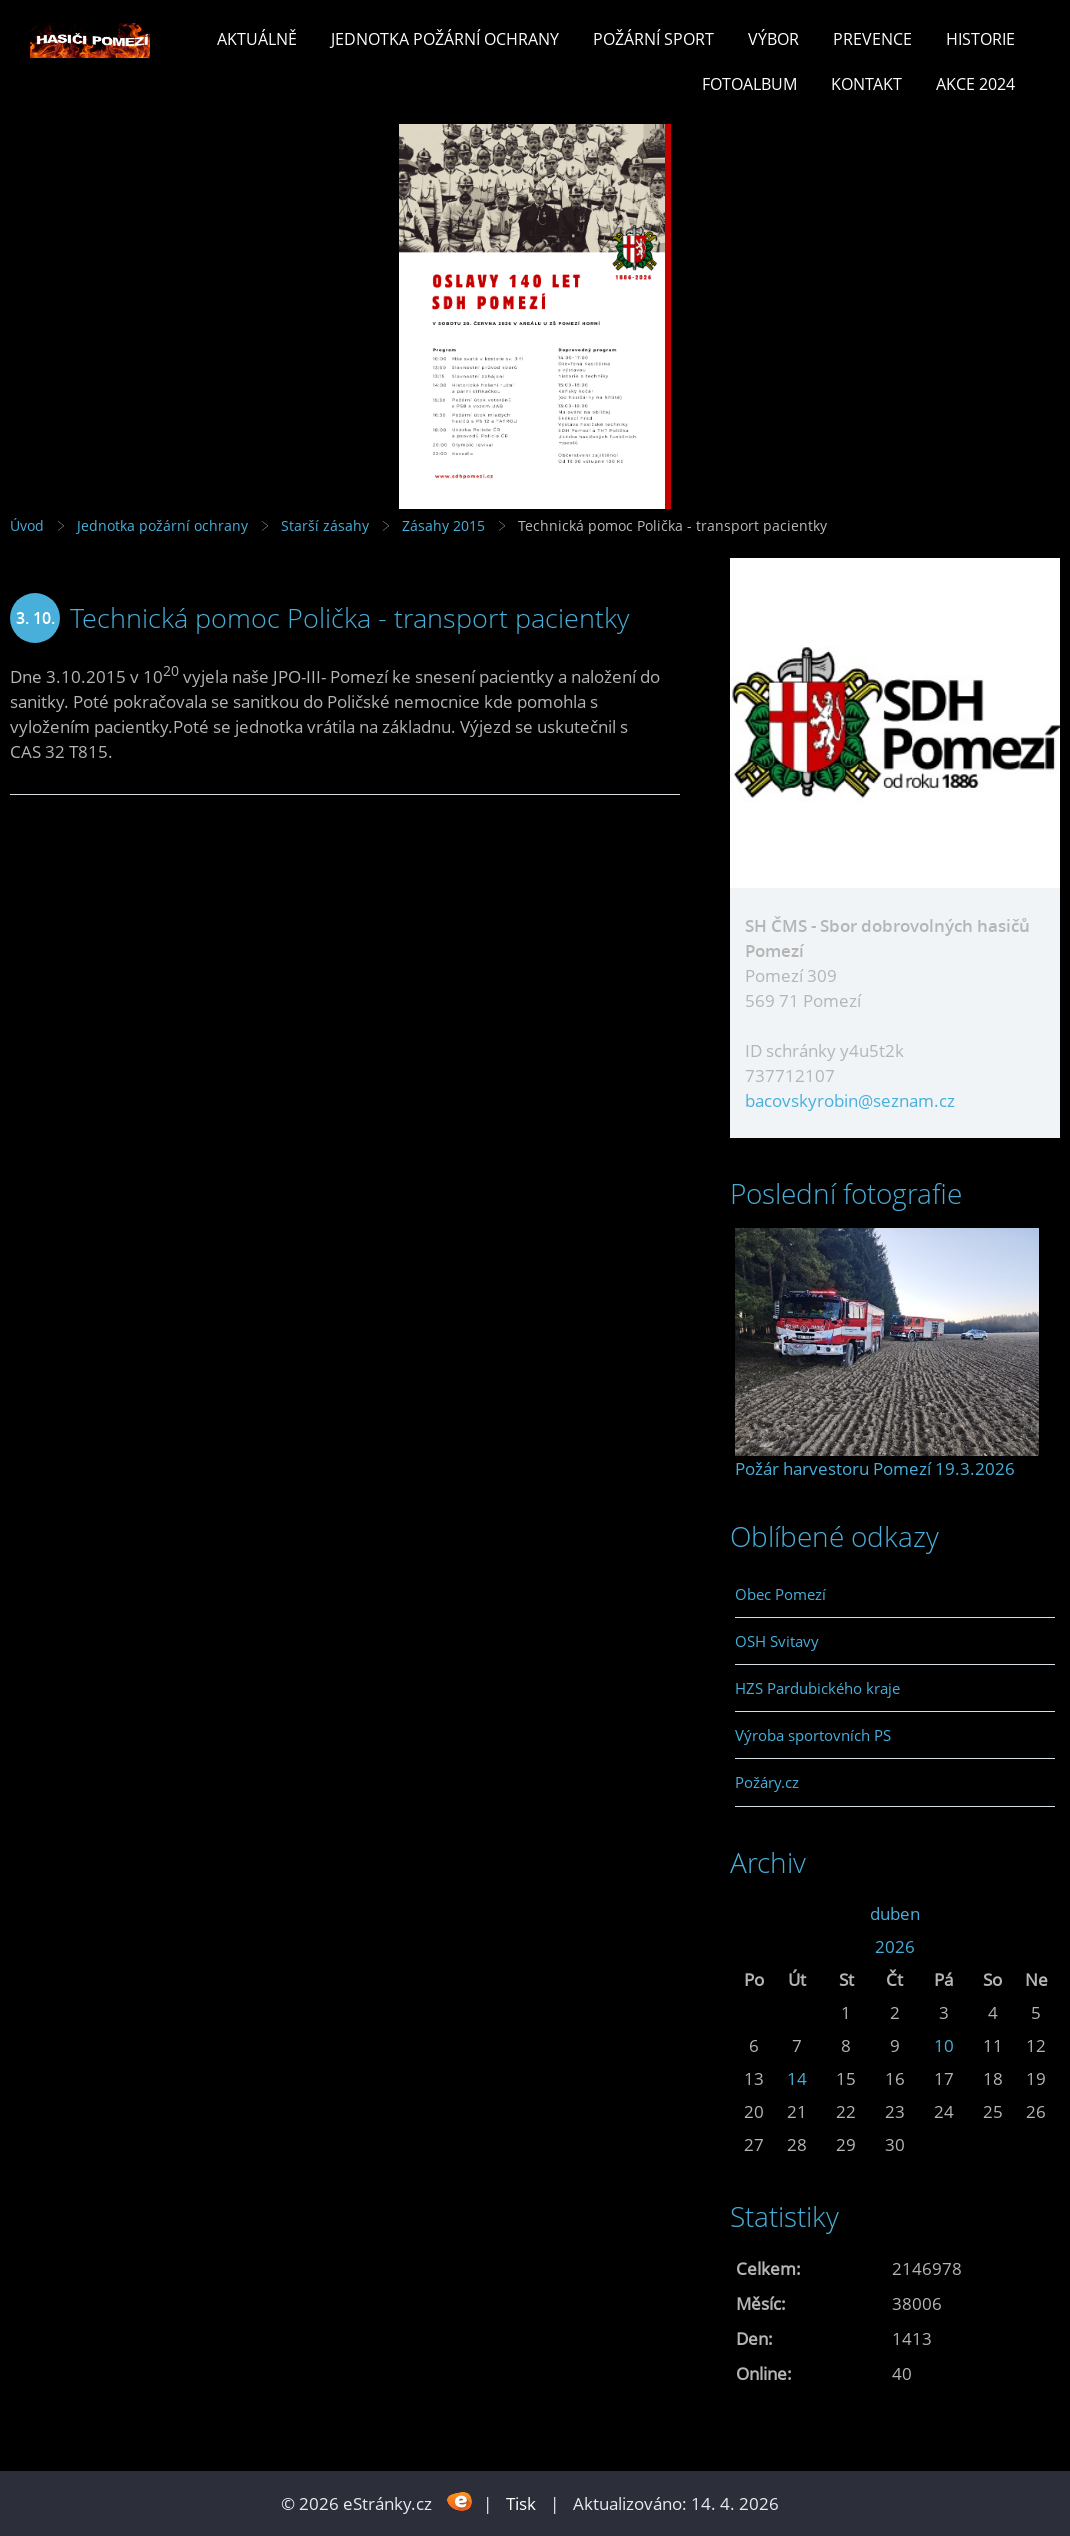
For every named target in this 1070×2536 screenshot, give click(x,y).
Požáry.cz (767, 1782)
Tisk (521, 2503)
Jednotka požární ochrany (445, 39)
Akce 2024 (975, 84)
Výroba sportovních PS (813, 1735)
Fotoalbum (749, 84)
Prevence (872, 39)
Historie (980, 39)
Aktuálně (257, 39)
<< (754, 1913)
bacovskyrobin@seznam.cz (850, 1100)
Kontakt (866, 84)
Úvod (27, 525)
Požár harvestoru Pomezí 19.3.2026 (875, 1468)
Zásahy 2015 (443, 525)
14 (797, 2078)
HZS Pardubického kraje (817, 1688)
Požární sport (653, 39)
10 (944, 2045)
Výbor (773, 39)
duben (895, 1913)
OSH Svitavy (777, 1641)
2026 (895, 1946)
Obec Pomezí (780, 1594)
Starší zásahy (325, 525)
